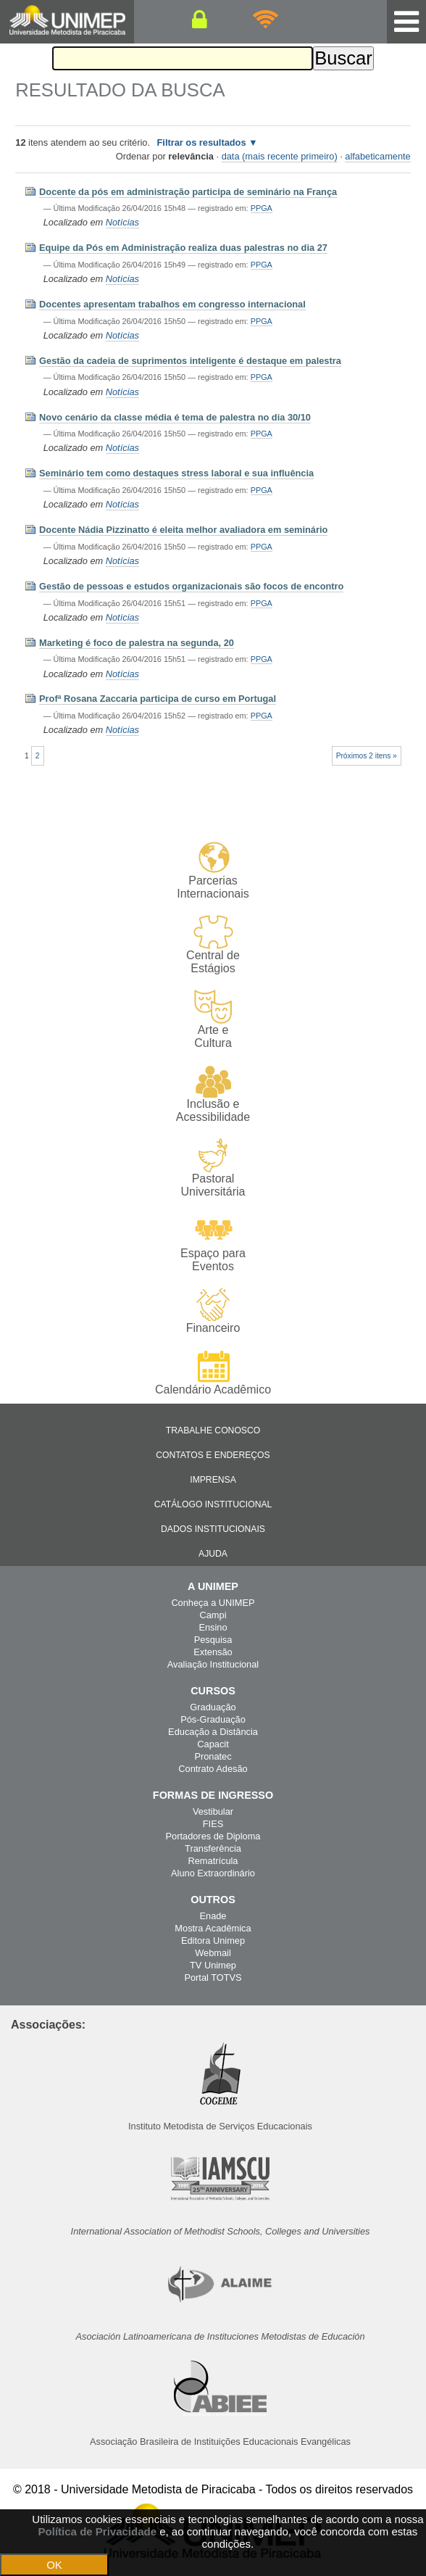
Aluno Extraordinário (213, 1873)
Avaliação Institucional (213, 1664)
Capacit (212, 1744)
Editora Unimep (213, 1940)
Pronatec (212, 1756)
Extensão (212, 1652)
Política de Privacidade (97, 2531)
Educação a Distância (213, 1731)
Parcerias (213, 870)
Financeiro (213, 1311)
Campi (213, 1615)
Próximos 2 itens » (366, 756)
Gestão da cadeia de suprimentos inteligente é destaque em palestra (190, 360)
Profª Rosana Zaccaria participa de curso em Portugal (157, 698)
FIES (213, 1823)
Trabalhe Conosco (213, 1430)
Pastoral (213, 1168)
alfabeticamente (377, 156)
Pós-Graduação (213, 1719)
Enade (212, 1915)
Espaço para (213, 1243)
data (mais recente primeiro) (280, 156)
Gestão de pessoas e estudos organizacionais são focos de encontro (191, 586)
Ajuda (213, 1554)
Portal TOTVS (212, 1977)
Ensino (213, 1627)
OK (54, 2565)
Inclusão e (213, 1094)
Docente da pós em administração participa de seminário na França (188, 191)
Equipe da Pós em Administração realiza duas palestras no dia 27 (183, 247)
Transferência (213, 1848)
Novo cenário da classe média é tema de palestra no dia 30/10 (175, 417)
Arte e (213, 1020)
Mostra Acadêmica (213, 1928)
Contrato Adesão (212, 1768)
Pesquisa (213, 1639)
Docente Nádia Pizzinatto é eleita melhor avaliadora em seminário (183, 529)
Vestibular (213, 1811)
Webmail (213, 1952)
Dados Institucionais (213, 1529)
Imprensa (213, 1480)
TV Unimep (213, 1965)
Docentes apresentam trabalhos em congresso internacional (172, 304)
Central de (213, 945)
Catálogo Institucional (213, 1504)
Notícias (122, 222)
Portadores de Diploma (213, 1836)
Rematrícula (213, 1860)
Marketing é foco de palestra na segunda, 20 (136, 642)
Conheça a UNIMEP (212, 1602)
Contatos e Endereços (213, 1455)
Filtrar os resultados (201, 142)
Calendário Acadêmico (213, 1372)
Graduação (212, 1707)
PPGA (261, 208)
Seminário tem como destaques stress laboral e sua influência (176, 473)
